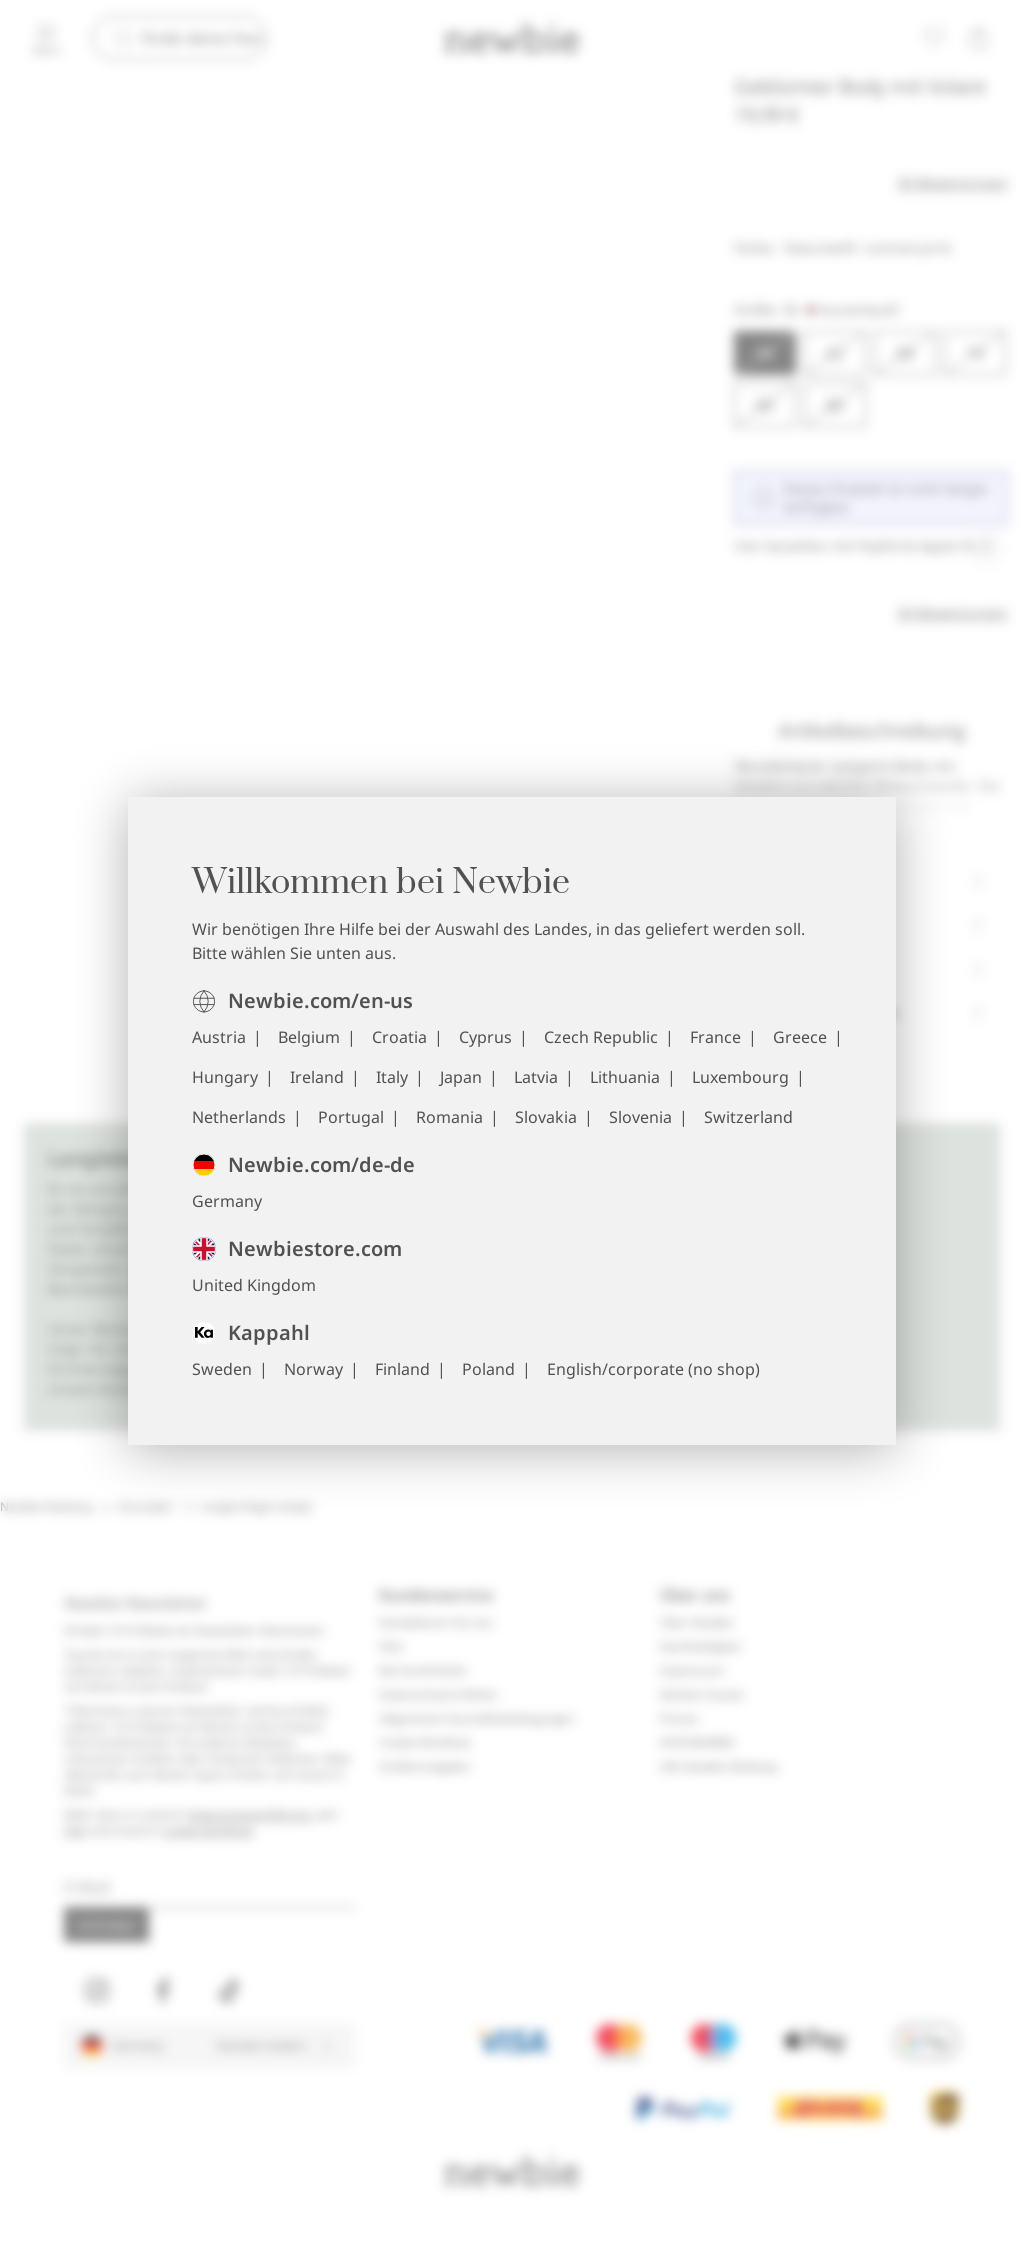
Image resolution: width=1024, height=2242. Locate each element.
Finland (402, 1369)
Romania (449, 1117)
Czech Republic (601, 1037)
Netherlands (239, 1117)
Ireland (317, 1077)
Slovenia (640, 1117)
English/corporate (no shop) (653, 1369)
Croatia (399, 1037)
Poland (488, 1369)
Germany (227, 1201)
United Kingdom (254, 1285)
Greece (800, 1037)
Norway (313, 1369)
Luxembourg (740, 1077)
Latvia (536, 1077)
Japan (461, 1077)
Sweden (222, 1369)
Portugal (351, 1117)
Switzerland (748, 1117)
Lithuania (625, 1077)
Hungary (225, 1077)
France (715, 1037)
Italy (392, 1077)
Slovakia (546, 1117)
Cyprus (485, 1037)
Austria (219, 1037)
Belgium (309, 1037)
